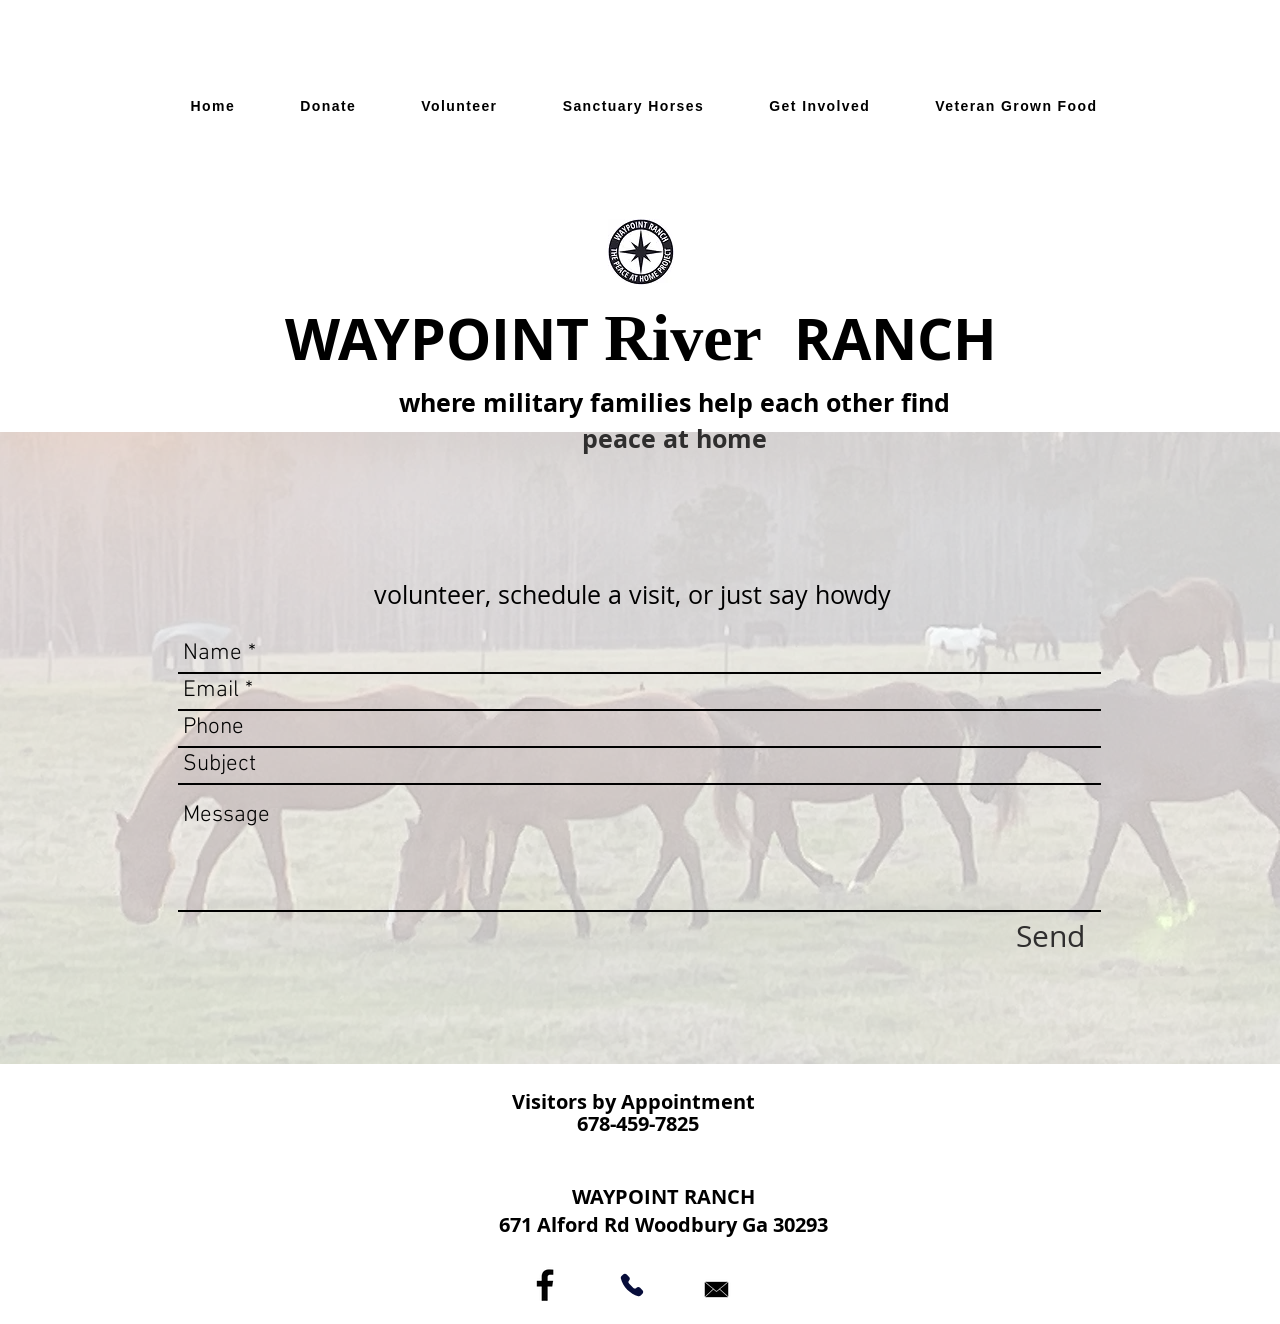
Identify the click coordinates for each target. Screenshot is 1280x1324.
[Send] (1050, 936)
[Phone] (632, 1284)
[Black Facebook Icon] (545, 1285)
